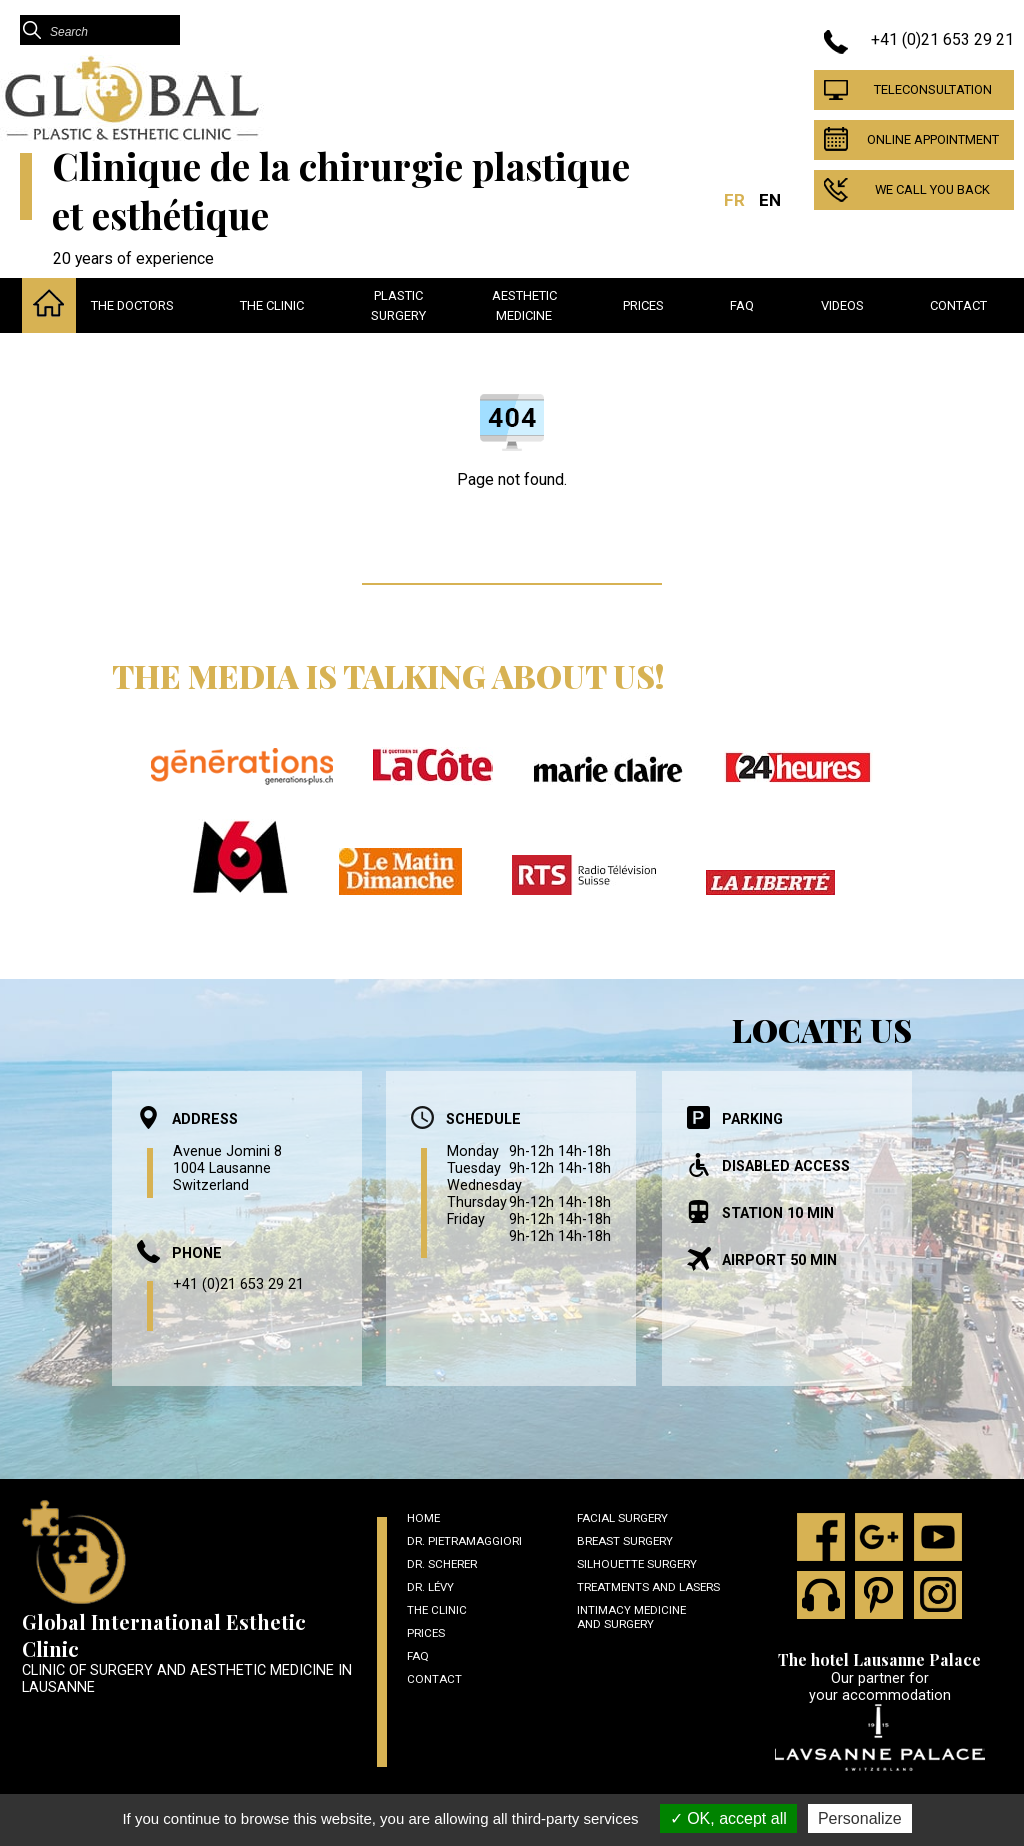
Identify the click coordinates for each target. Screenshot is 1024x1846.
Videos (842, 305)
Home (423, 1518)
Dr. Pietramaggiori (464, 1541)
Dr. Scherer (442, 1564)
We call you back (932, 189)
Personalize (860, 1818)
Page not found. (512, 479)
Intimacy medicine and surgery (631, 1617)
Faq (742, 305)
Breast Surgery (625, 1541)
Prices (643, 305)
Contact (958, 305)
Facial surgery (622, 1518)
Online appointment (933, 139)
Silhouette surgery (637, 1564)
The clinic (272, 305)
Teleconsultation (933, 89)
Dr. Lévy (430, 1587)
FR (734, 200)
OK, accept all (728, 1818)
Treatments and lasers (648, 1587)
